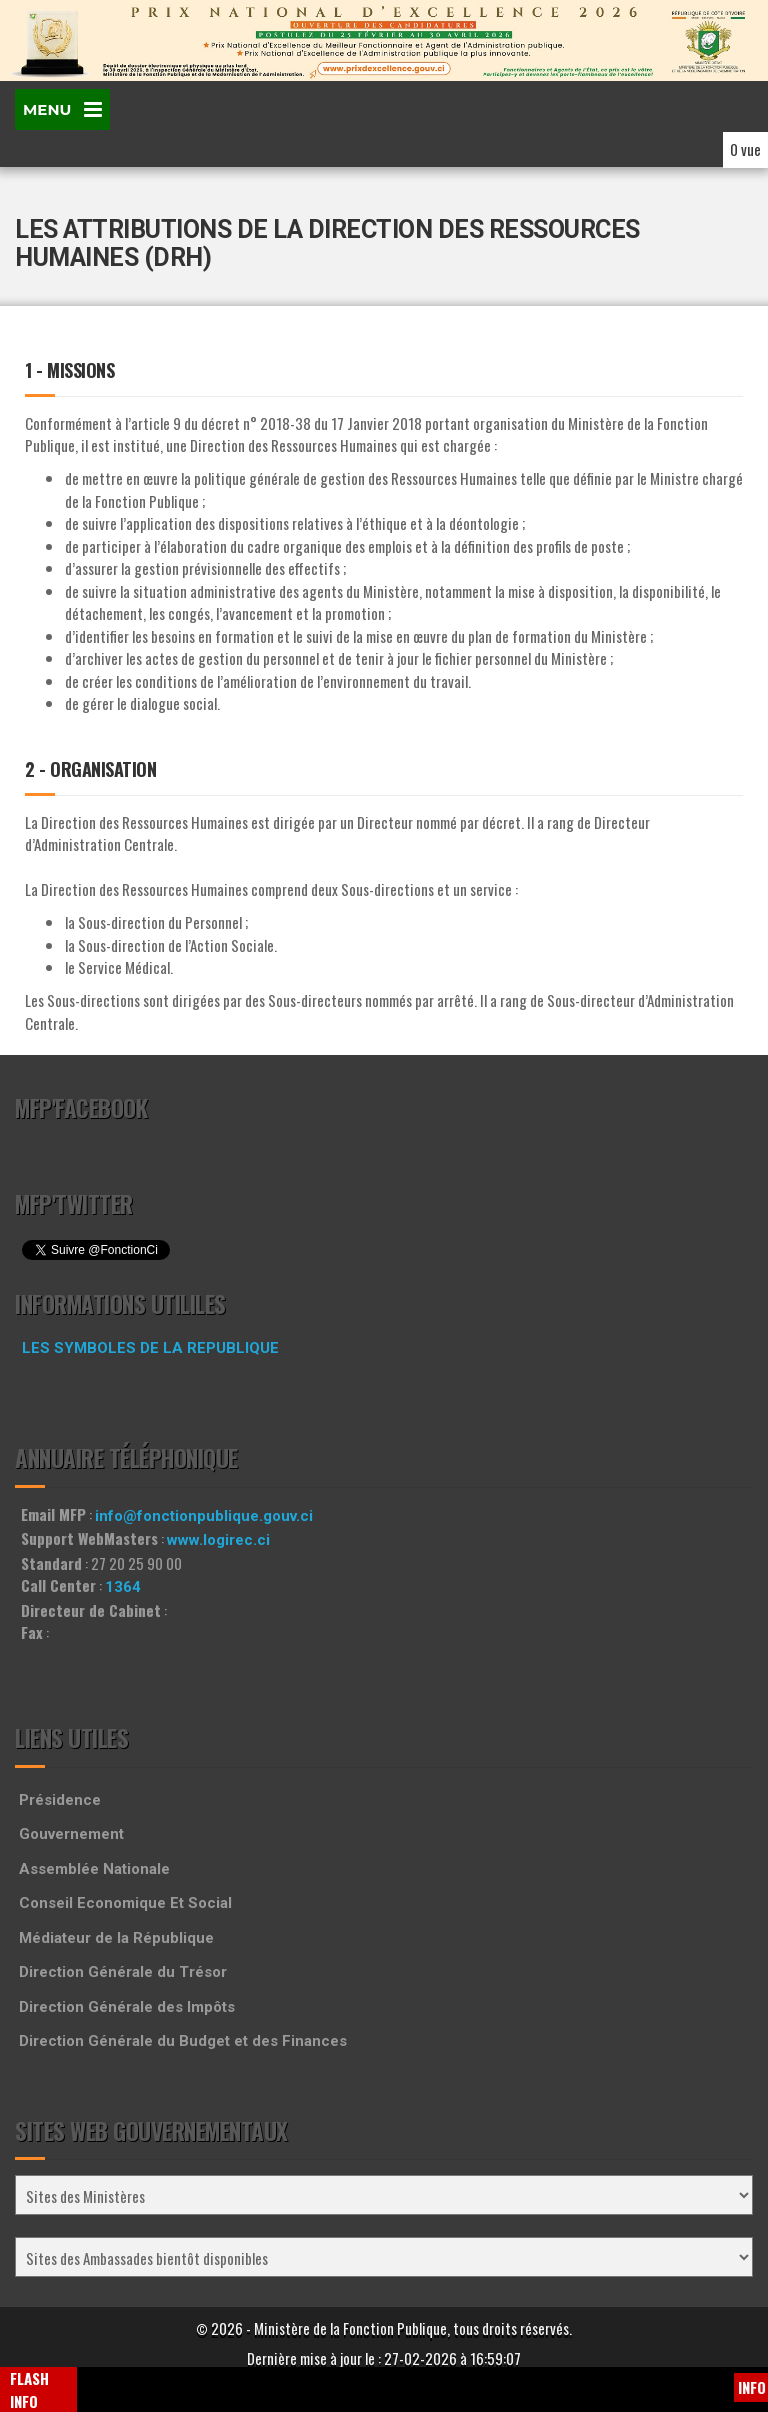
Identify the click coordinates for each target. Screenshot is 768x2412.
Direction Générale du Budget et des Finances (183, 2041)
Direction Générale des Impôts (127, 2007)
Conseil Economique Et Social (125, 1903)
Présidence (60, 1800)
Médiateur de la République (116, 1938)
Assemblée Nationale (94, 1869)
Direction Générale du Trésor (123, 1972)
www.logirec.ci (218, 1540)
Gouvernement (71, 1834)
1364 (123, 1587)
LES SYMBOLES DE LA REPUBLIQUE (150, 1348)
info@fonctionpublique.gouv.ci (204, 1516)
